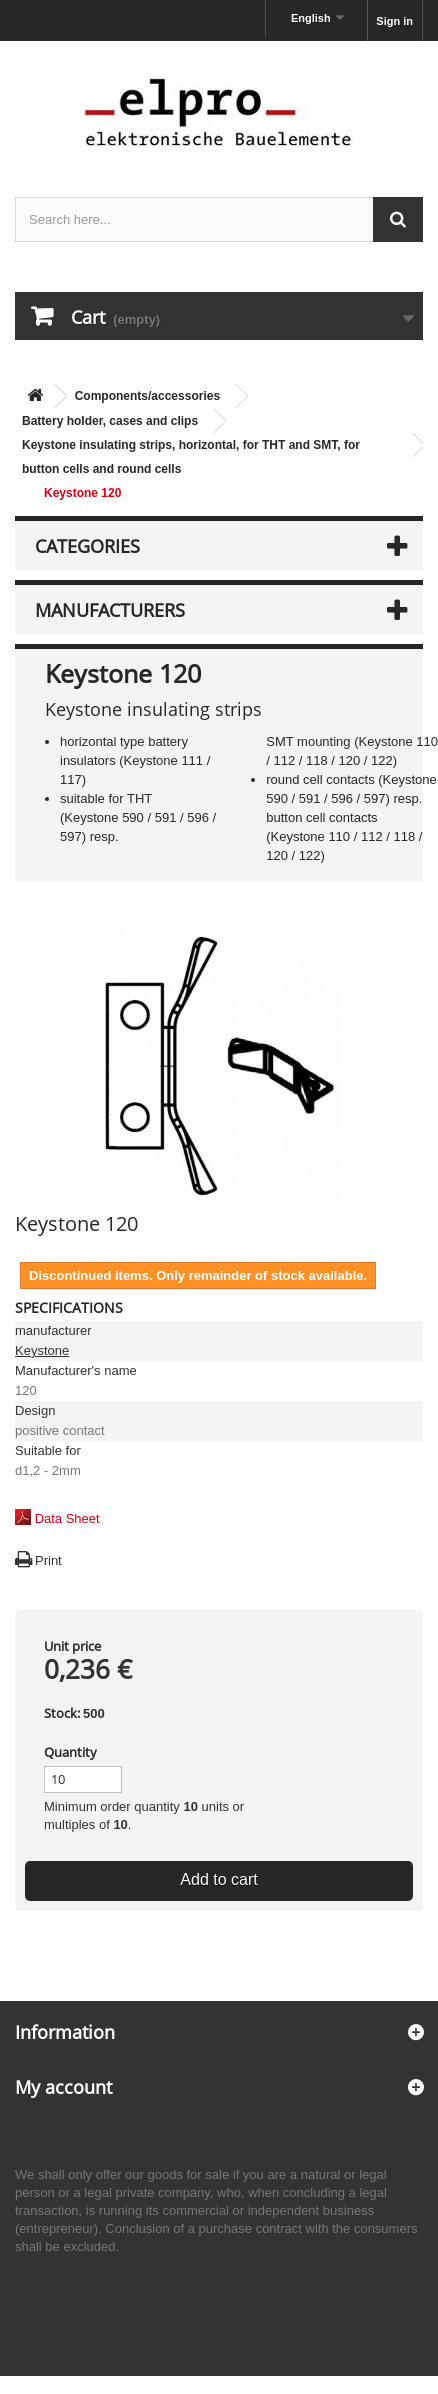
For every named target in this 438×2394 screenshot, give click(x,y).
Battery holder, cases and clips (110, 421)
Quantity (70, 1752)
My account (63, 2087)
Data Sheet (67, 1518)
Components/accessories (147, 396)
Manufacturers (110, 610)
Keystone (42, 1350)
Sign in (394, 21)
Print (48, 1560)
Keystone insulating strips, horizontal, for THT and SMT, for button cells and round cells (191, 457)
